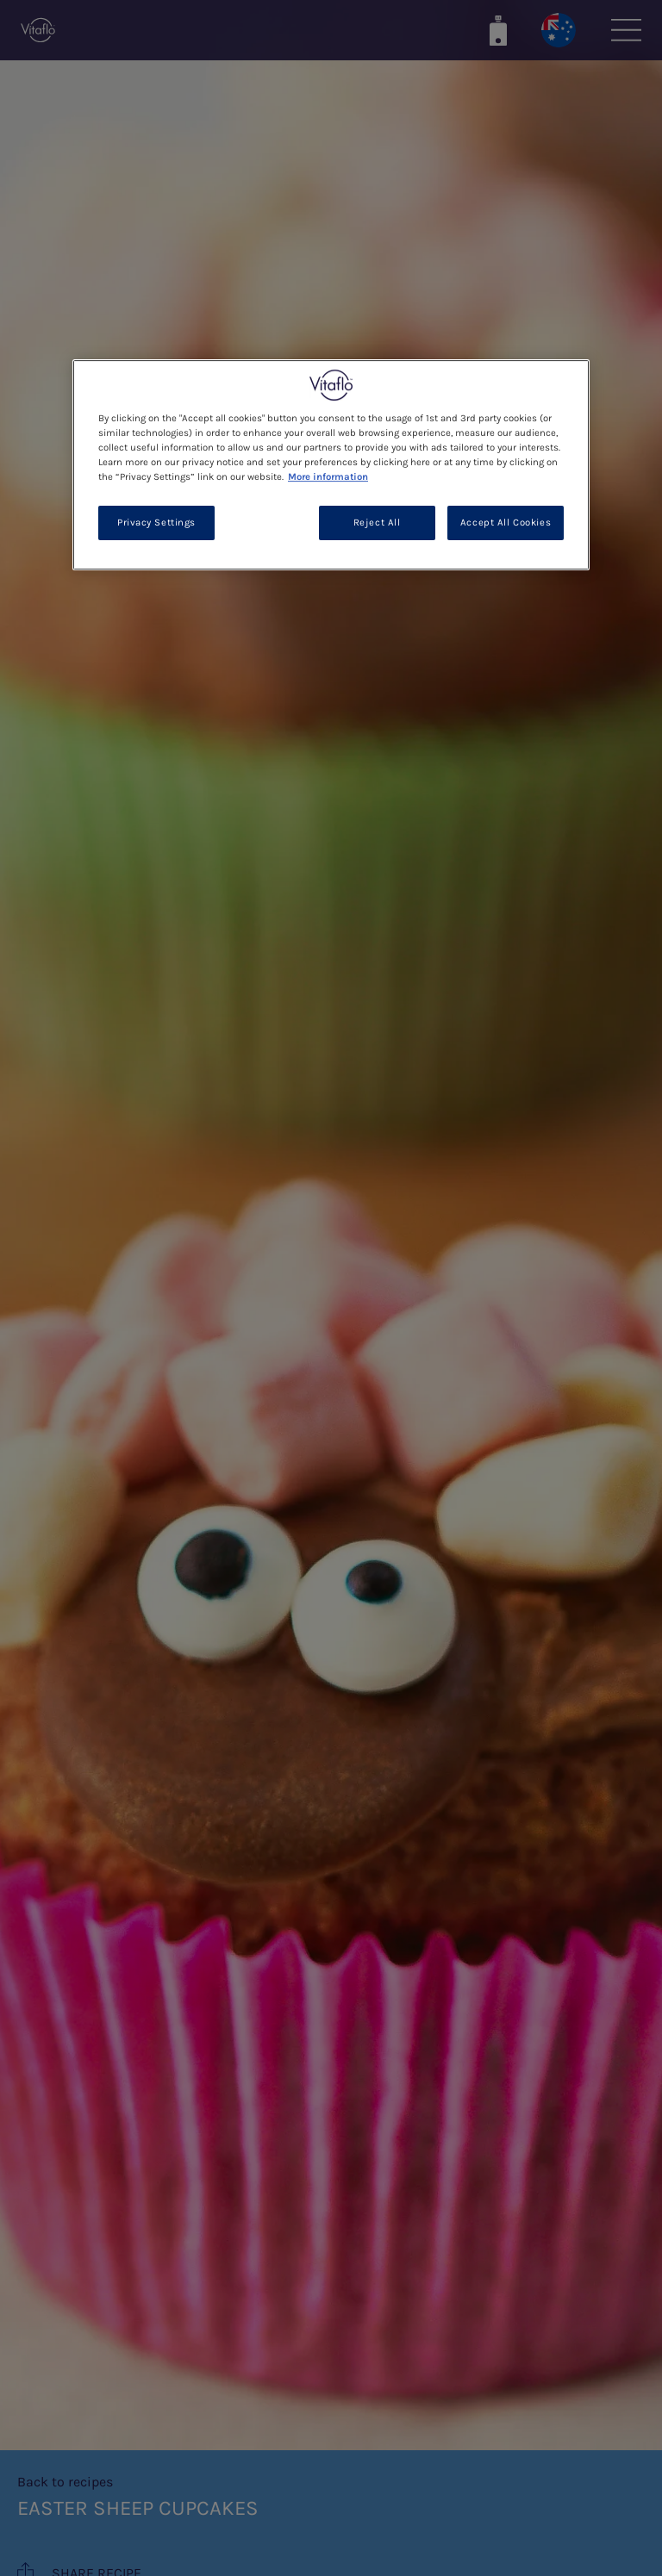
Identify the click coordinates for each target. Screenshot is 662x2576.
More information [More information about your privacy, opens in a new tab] (328, 476)
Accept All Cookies (505, 522)
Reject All (377, 522)
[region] (331, 464)
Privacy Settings (156, 522)
